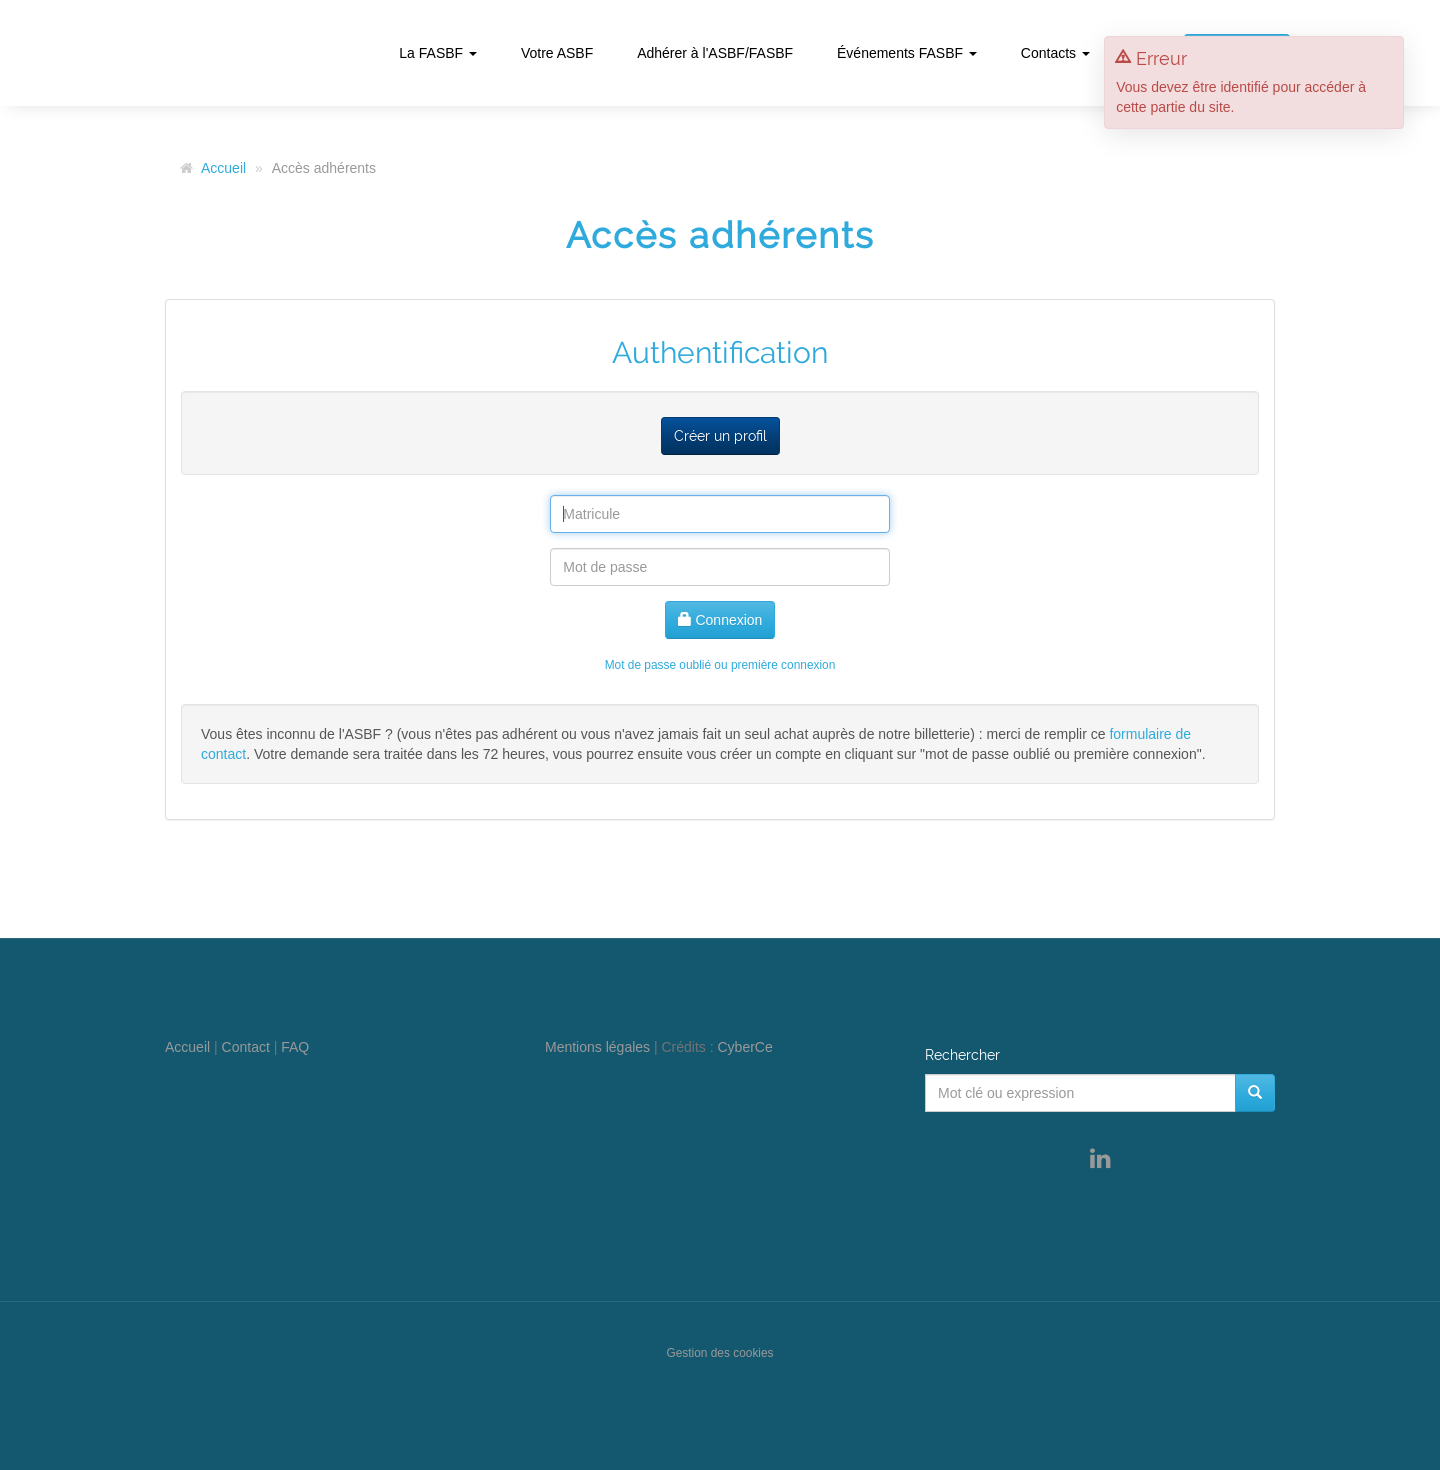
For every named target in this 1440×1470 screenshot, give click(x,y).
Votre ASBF (557, 53)
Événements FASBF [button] (907, 53)
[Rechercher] (1255, 1093)
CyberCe (745, 1047)
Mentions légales (597, 1047)
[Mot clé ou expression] (1080, 1093)
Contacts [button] (1055, 53)
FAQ (295, 1047)
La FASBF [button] (438, 53)
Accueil (223, 168)
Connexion (720, 620)
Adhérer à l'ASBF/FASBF (715, 53)
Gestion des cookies (719, 1353)
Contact (246, 1047)
